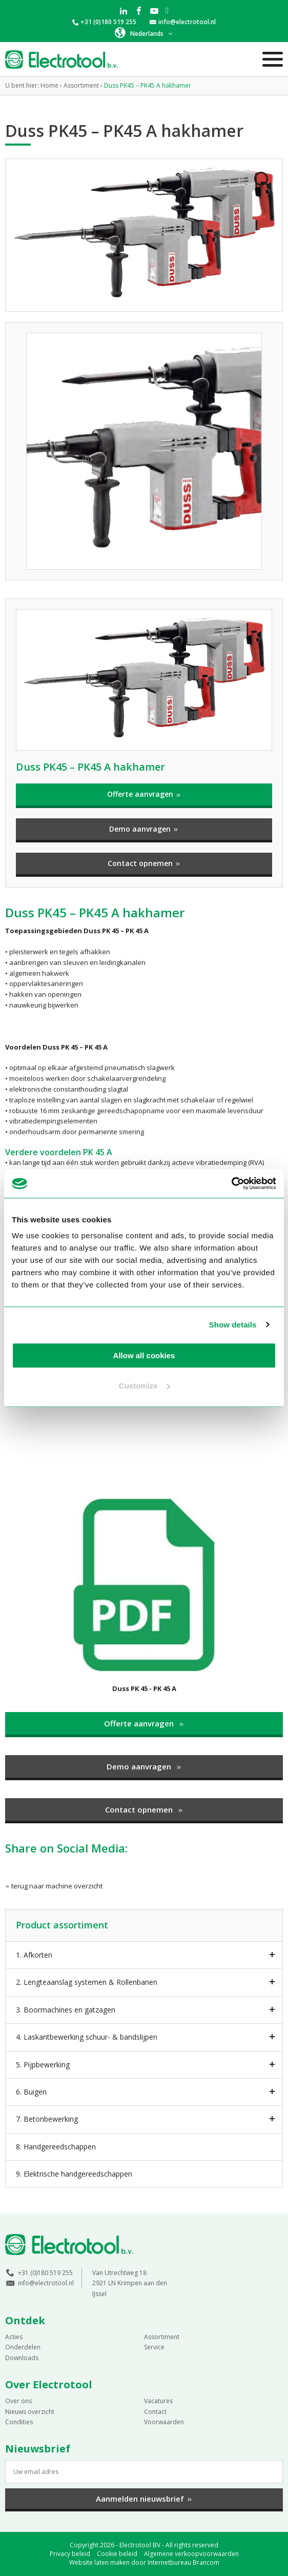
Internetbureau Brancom (183, 2562)
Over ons (18, 2401)
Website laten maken (99, 2562)
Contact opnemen (144, 863)
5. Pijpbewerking (43, 2064)
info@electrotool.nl (187, 21)
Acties (14, 2336)
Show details (233, 1324)
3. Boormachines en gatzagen (65, 2010)
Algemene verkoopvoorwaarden (191, 2553)
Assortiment (161, 2336)
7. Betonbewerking (47, 2119)
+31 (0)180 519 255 (108, 21)
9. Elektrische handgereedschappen (74, 2174)
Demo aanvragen (144, 829)
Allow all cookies (144, 1355)
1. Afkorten (34, 1955)
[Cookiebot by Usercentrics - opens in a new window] (231, 1183)
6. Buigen (31, 2092)
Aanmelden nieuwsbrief (144, 2498)
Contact (155, 2411)
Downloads (21, 2357)
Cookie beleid (117, 2553)
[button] (144, 33)
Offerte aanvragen (144, 794)
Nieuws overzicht (29, 2411)
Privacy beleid (70, 2553)
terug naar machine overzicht (53, 1885)
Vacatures (158, 2401)
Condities (19, 2422)
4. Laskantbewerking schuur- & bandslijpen (86, 2037)
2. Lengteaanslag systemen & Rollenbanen (86, 1982)
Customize (144, 1385)
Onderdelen (22, 2347)
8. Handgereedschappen (56, 2146)
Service (154, 2347)
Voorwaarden (164, 2422)
